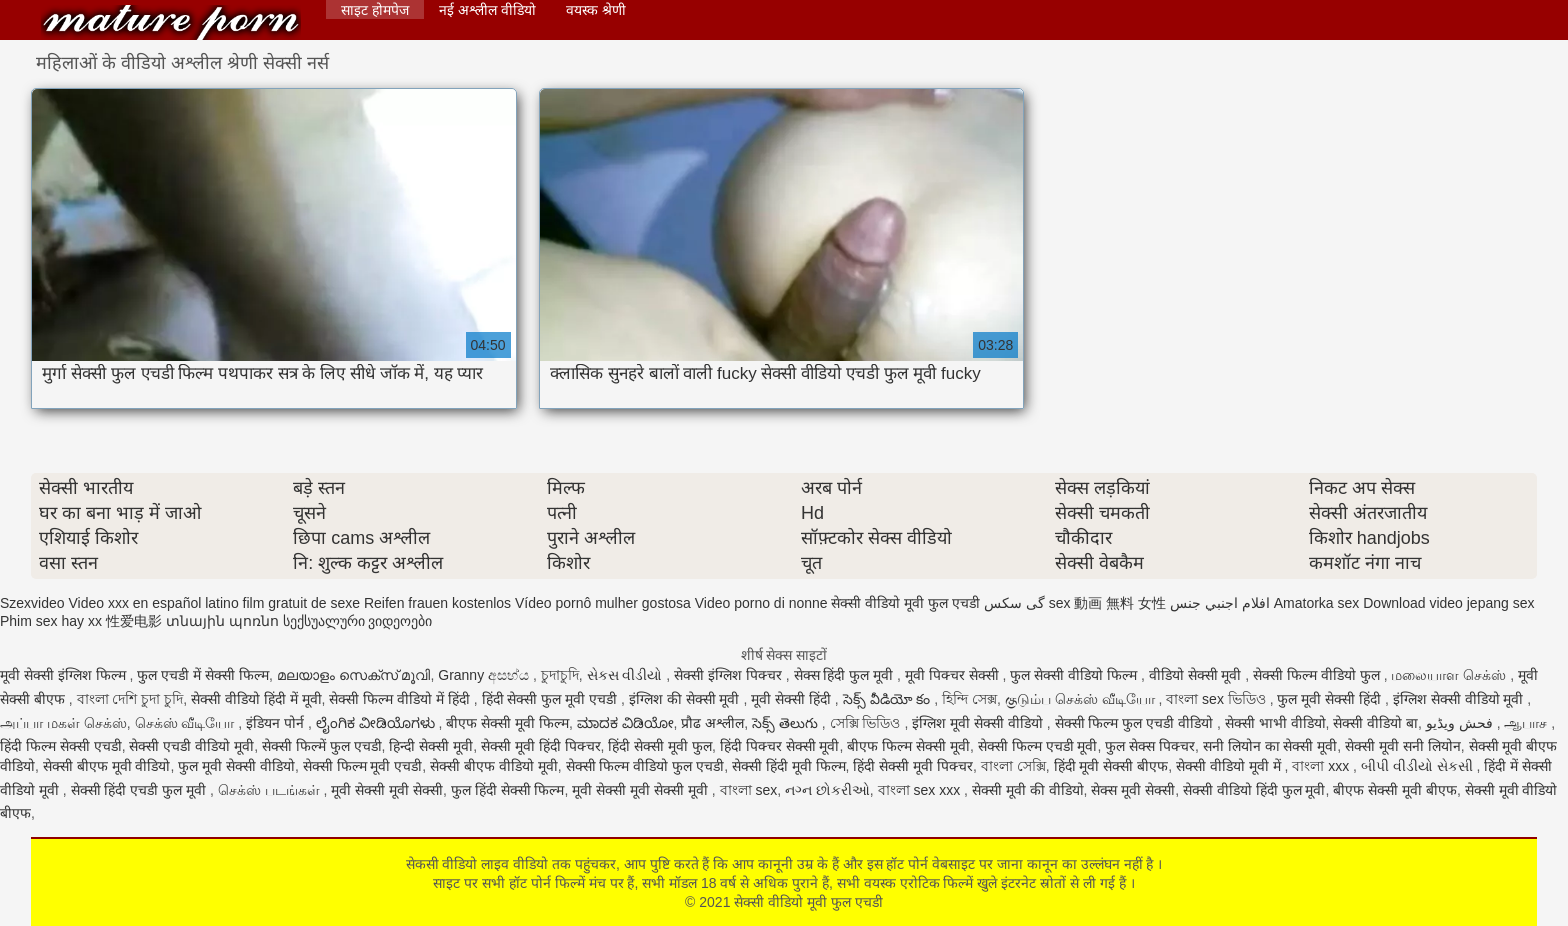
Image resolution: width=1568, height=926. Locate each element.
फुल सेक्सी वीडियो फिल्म (1075, 675)
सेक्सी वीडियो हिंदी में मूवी (256, 699)
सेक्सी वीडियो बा (1375, 723)
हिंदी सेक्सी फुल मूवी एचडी (551, 699)
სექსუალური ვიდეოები (358, 621)
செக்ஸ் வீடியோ (187, 723)
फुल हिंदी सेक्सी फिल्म (508, 790)
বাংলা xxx (1322, 766)
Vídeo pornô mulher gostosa (603, 603)
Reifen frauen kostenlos (437, 603)
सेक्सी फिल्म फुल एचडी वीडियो (1136, 723)
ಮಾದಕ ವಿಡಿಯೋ (625, 723)
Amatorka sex (1317, 603)
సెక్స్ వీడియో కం (889, 699)
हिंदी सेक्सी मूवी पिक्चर (913, 766)
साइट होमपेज (375, 10)
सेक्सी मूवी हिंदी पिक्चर (541, 746)
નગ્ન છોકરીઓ (827, 790)
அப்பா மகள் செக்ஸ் (63, 723)
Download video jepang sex (1448, 603)
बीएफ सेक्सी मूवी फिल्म (507, 723)
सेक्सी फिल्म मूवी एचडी (363, 766)
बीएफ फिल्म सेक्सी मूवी (908, 746)
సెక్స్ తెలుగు (787, 723)
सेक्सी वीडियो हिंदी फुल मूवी (1254, 790)
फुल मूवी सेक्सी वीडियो (236, 766)
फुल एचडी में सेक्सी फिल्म (203, 675)
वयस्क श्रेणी (596, 10)
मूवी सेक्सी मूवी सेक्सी (387, 790)
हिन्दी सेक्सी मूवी (431, 746)
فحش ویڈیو (1461, 723)
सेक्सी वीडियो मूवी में (1230, 766)
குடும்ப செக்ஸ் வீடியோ (1082, 699)
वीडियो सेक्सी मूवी (1197, 675)
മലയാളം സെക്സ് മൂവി (354, 675)
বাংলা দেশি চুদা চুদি (130, 699)
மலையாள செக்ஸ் (1450, 675)
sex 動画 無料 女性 (1107, 603)
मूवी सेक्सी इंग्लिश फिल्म (65, 675)
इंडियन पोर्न (277, 723)
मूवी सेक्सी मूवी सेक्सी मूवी (641, 790)
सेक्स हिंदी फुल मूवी (846, 675)
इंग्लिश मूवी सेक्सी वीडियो (979, 723)
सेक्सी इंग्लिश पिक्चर (730, 675)
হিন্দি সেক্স (969, 699)
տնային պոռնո (222, 621)
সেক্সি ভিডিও (867, 723)
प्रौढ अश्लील (712, 723)
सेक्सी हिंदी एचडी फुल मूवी (140, 790)
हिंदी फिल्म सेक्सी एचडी (61, 746)
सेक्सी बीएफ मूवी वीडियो (107, 766)
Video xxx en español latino (153, 603)
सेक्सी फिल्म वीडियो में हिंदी (401, 699)
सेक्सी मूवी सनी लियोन (1403, 746)
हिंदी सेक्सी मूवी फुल (660, 746)
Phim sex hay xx (51, 621)
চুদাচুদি (560, 675)
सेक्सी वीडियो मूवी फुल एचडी (171, 22)
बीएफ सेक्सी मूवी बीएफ (1395, 790)
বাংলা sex (749, 790)
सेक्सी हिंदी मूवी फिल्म (789, 766)
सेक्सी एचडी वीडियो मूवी (191, 746)
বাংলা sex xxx (921, 790)
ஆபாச (1527, 723)
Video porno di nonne (761, 603)
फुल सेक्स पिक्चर (1150, 746)
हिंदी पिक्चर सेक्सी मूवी (780, 746)
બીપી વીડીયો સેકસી (1419, 766)
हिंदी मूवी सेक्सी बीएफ (1111, 766)
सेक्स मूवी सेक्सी (1133, 790)
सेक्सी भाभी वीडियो (1275, 723)
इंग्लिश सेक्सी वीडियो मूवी (1460, 699)
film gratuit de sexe (302, 603)
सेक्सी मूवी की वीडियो (1028, 790)
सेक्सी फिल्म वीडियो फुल (1318, 675)
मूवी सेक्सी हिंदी (793, 699)
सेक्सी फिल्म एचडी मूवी (1038, 746)
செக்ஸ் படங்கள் (271, 790)
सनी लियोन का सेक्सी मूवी (1270, 746)
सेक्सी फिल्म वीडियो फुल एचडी (645, 766)
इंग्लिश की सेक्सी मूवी (686, 699)
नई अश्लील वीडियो (487, 10)
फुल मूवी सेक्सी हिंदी (1331, 699)
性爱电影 (134, 621)
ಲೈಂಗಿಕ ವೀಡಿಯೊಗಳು (377, 723)
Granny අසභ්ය (485, 675)
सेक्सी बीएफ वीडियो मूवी (494, 766)
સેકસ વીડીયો (627, 675)
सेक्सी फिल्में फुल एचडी (322, 746)
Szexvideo (32, 603)
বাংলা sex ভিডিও (1217, 699)
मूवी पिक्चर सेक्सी (954, 675)
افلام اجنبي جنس (1220, 603)
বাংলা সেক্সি (1013, 766)
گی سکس (1014, 603)
